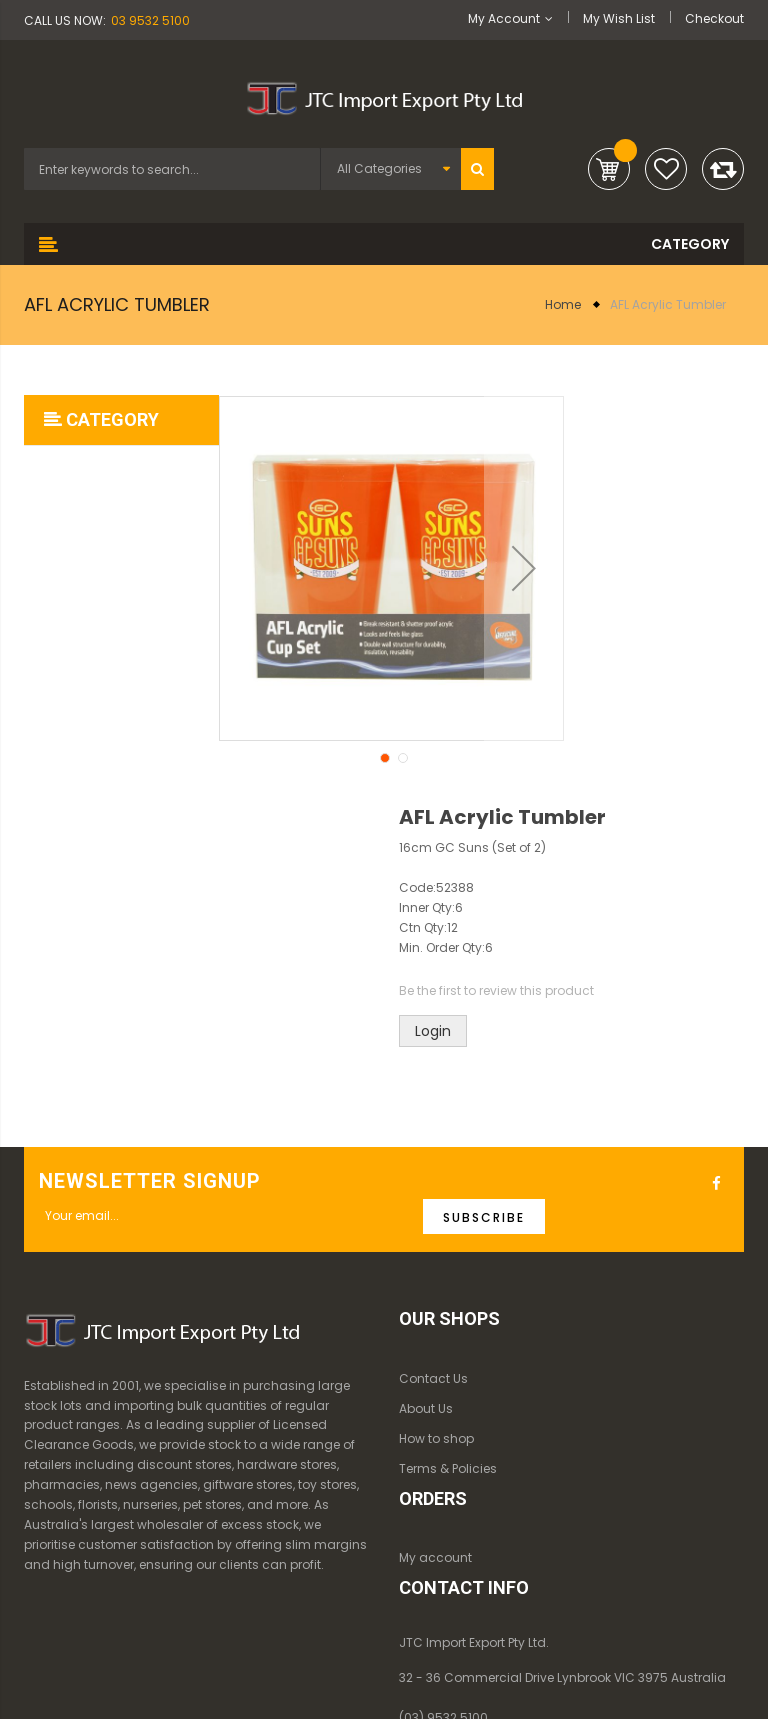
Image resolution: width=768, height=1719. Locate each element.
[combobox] (172, 169)
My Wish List (619, 18)
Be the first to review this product (496, 990)
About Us (426, 1408)
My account (435, 1557)
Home (563, 304)
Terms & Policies (448, 1468)
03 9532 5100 (150, 20)
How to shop (436, 1438)
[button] (383, 756)
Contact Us (433, 1378)
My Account (504, 18)
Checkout (714, 18)
